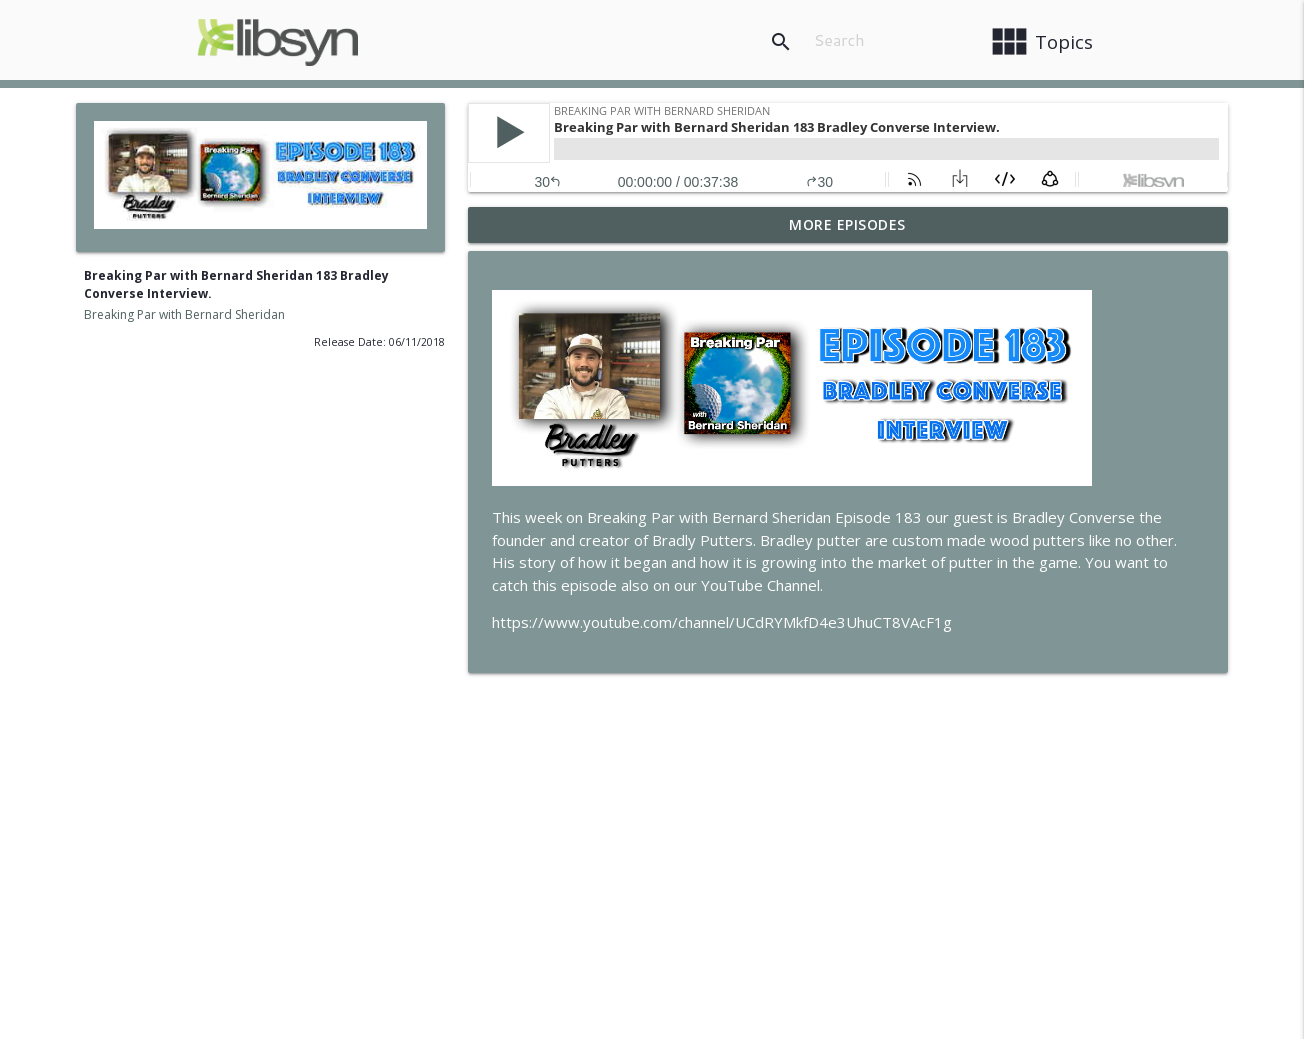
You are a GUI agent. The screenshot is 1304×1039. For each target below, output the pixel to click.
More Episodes (847, 224)
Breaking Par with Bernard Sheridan (184, 314)
